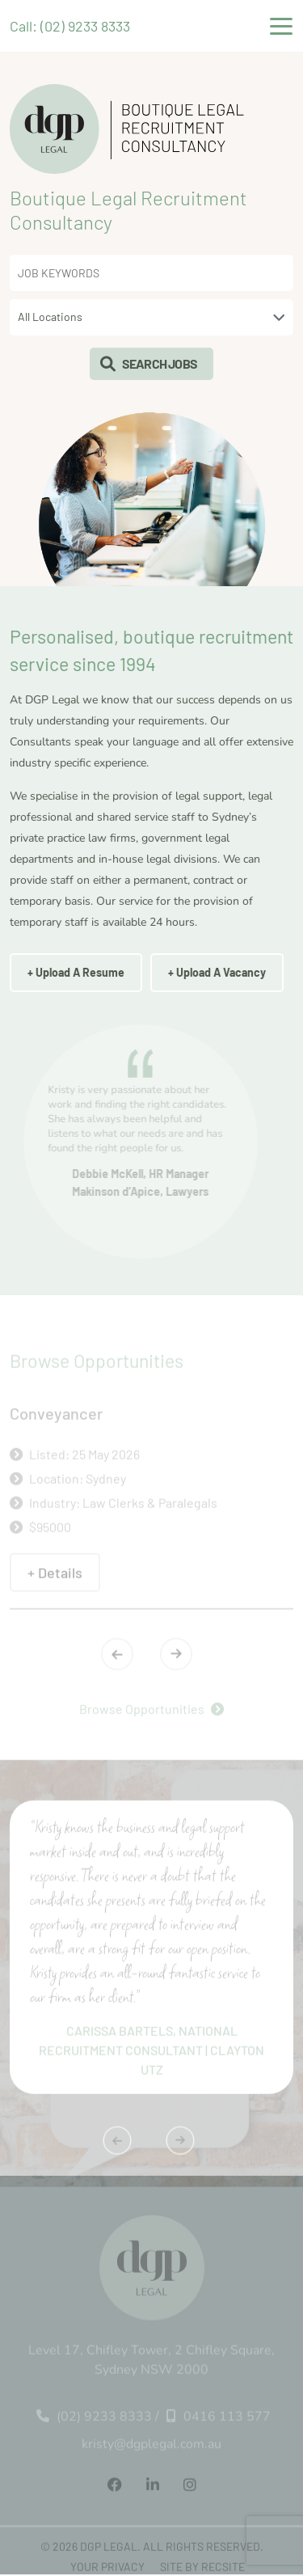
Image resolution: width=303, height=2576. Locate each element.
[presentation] (117, 1658)
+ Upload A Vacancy (217, 972)
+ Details (54, 1577)
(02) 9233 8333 (94, 2421)
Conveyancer (56, 1417)
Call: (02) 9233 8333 (70, 26)
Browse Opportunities (151, 1713)
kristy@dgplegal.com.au (151, 2448)
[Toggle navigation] (281, 26)
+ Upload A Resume (75, 972)
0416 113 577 (218, 2421)
